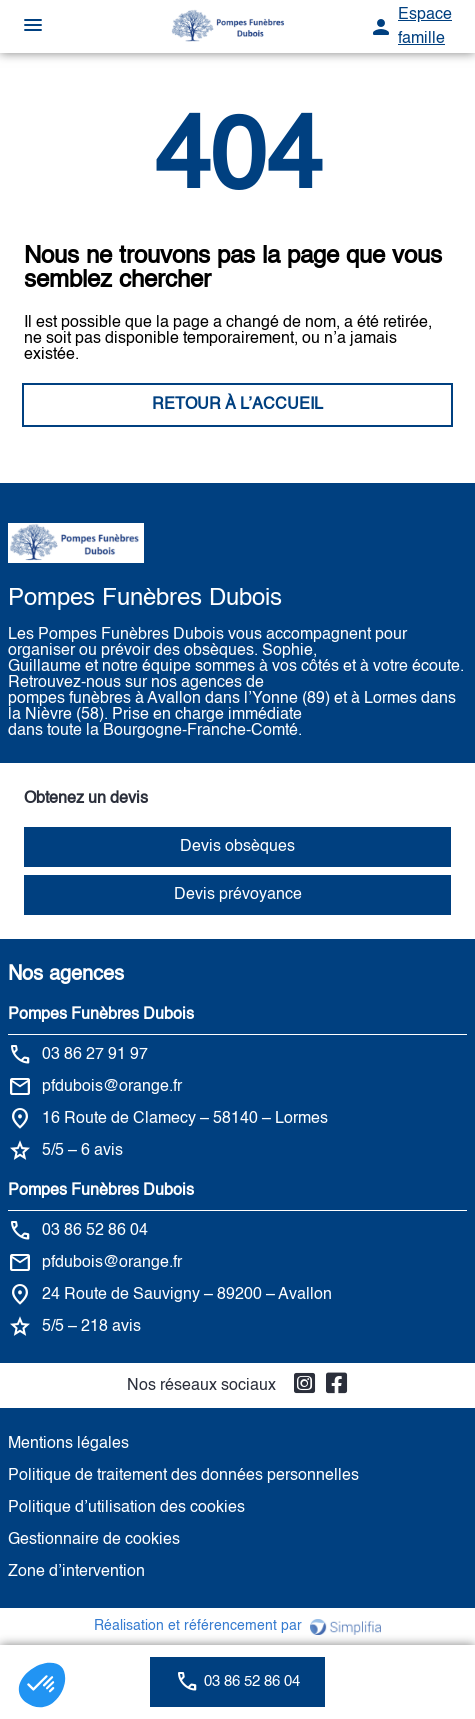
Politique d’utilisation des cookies (126, 1508)
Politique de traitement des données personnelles (183, 1476)
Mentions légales (68, 1444)
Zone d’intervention (76, 1572)
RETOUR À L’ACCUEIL (237, 405)
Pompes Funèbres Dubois (101, 1015)
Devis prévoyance (238, 895)
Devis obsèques (237, 847)
